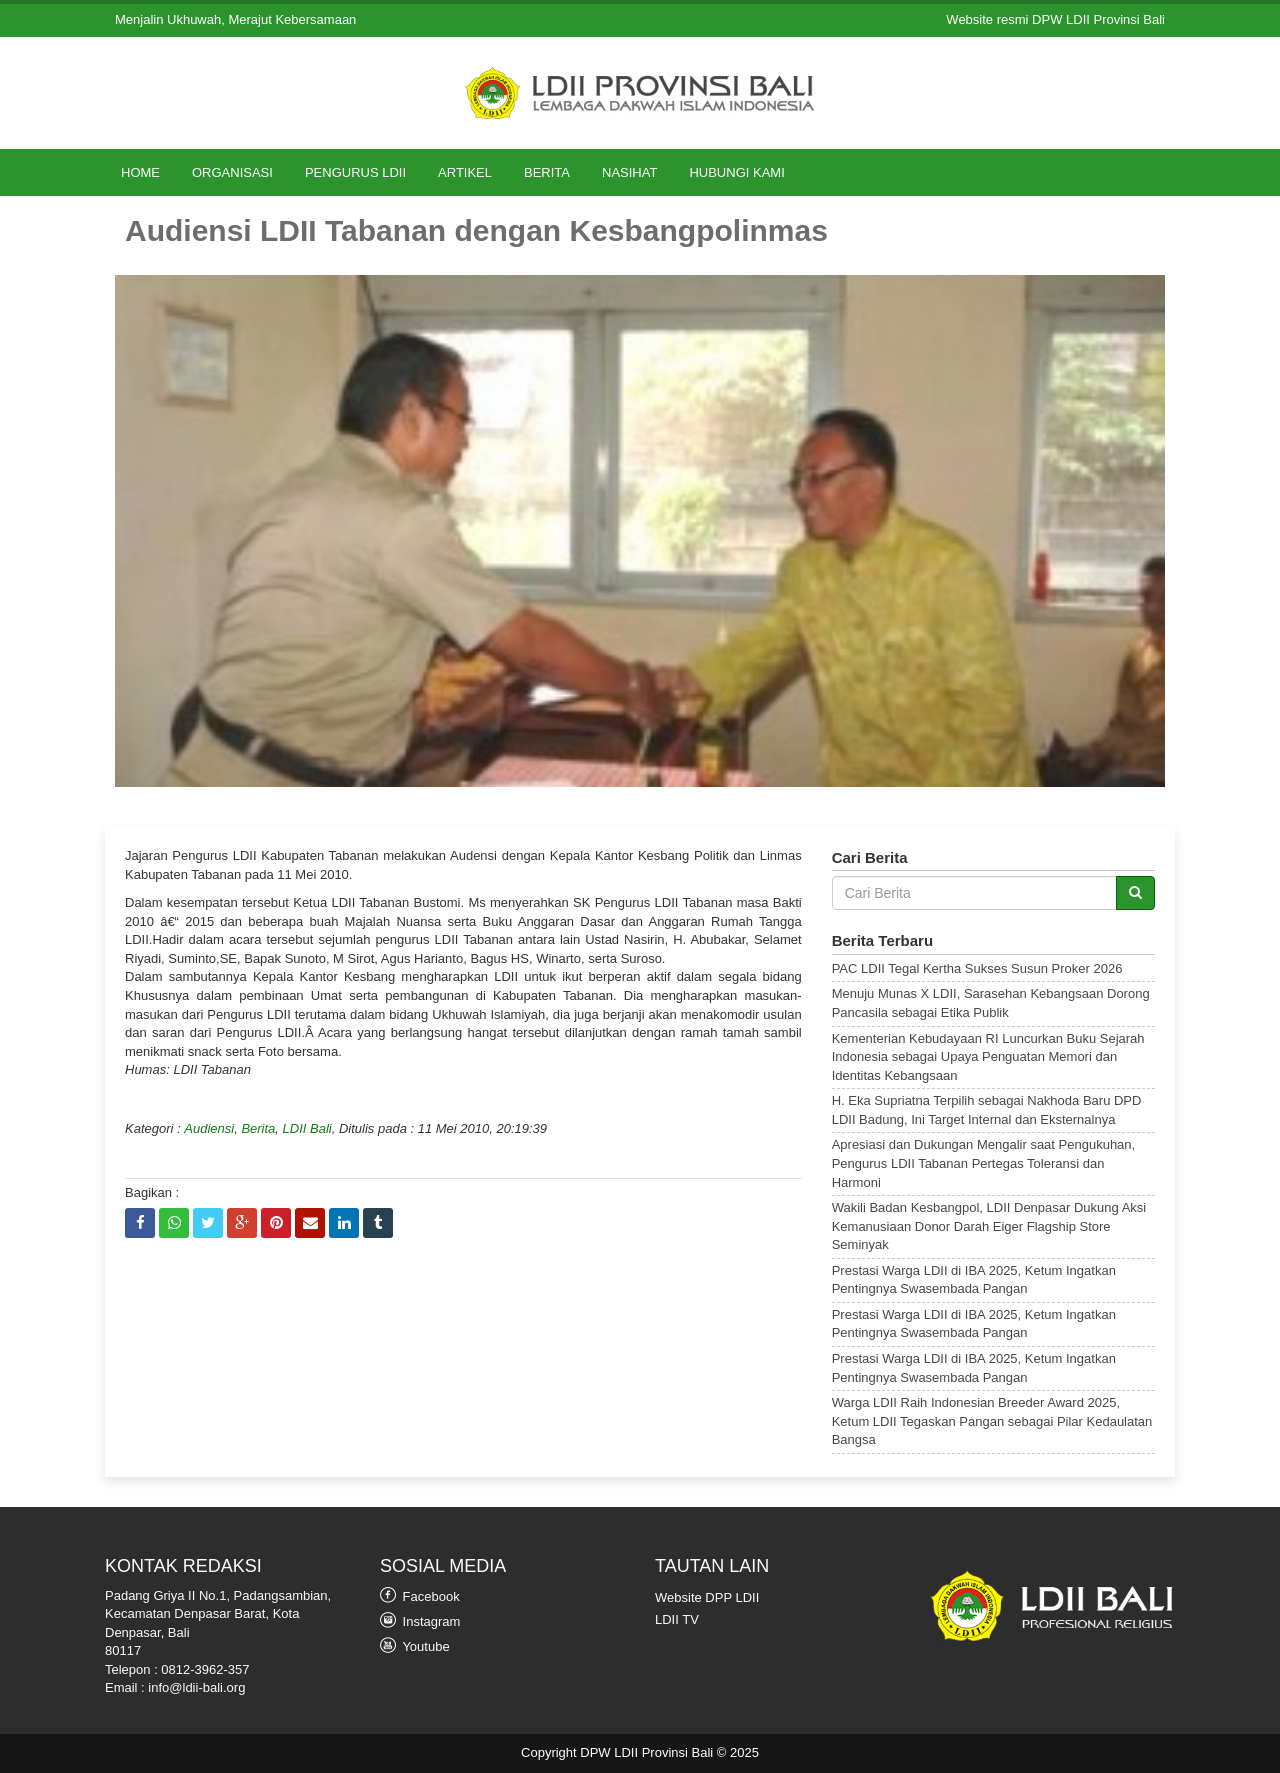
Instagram (420, 1620)
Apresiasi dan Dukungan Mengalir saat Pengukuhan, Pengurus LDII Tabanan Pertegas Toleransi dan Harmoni (984, 1163)
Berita (547, 172)
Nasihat (629, 172)
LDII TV (677, 1619)
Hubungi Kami (736, 172)
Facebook (420, 1595)
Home (140, 172)
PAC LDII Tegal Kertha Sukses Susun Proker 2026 (977, 968)
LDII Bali (307, 1128)
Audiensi (209, 1128)
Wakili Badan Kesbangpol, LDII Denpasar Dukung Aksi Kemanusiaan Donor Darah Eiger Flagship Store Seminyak (989, 1226)
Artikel (465, 172)
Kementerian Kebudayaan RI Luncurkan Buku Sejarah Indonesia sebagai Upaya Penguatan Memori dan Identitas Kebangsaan (988, 1057)
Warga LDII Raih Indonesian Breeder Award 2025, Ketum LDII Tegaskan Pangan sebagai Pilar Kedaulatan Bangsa (992, 1421)
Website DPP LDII (707, 1597)
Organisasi (232, 172)
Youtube (415, 1645)
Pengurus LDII (355, 172)
